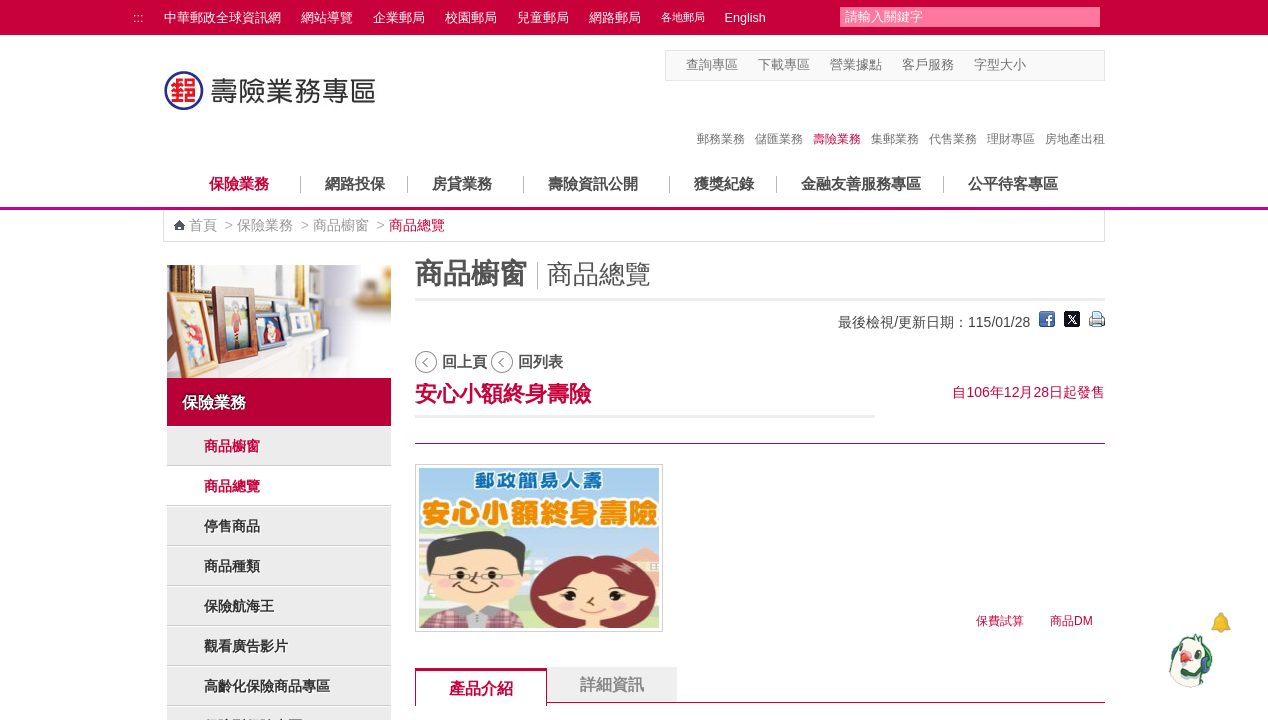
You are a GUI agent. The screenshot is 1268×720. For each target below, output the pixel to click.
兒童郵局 (543, 18)
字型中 (1057, 65)
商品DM (1071, 621)
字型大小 (1000, 65)
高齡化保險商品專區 (267, 686)
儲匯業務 (779, 118)
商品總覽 (232, 486)
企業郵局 (399, 18)
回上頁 (464, 361)
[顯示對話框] (1220, 622)
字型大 (1076, 65)
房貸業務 (462, 183)
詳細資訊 (612, 684)
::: (138, 18)
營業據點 (856, 65)
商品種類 (232, 566)
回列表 (540, 361)
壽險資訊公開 (593, 183)
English (745, 18)
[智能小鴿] (1188, 660)
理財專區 (1011, 118)
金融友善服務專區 (861, 183)
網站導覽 (327, 18)
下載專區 (784, 65)
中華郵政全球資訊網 (222, 18)
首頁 (203, 225)
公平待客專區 (1013, 183)
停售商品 (232, 526)
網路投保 (355, 183)
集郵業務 (895, 118)
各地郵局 (683, 17)
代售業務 (953, 118)
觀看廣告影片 (246, 646)
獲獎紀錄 (724, 183)
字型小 (1038, 65)
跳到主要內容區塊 (10, 10)
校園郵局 (471, 18)
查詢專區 (712, 65)
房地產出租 (1075, 118)
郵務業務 (721, 118)
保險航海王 (239, 606)
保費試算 (1000, 621)
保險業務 (239, 183)
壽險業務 (837, 118)
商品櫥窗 (341, 225)
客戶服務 (928, 65)
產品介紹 (481, 688)
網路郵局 (615, 18)
